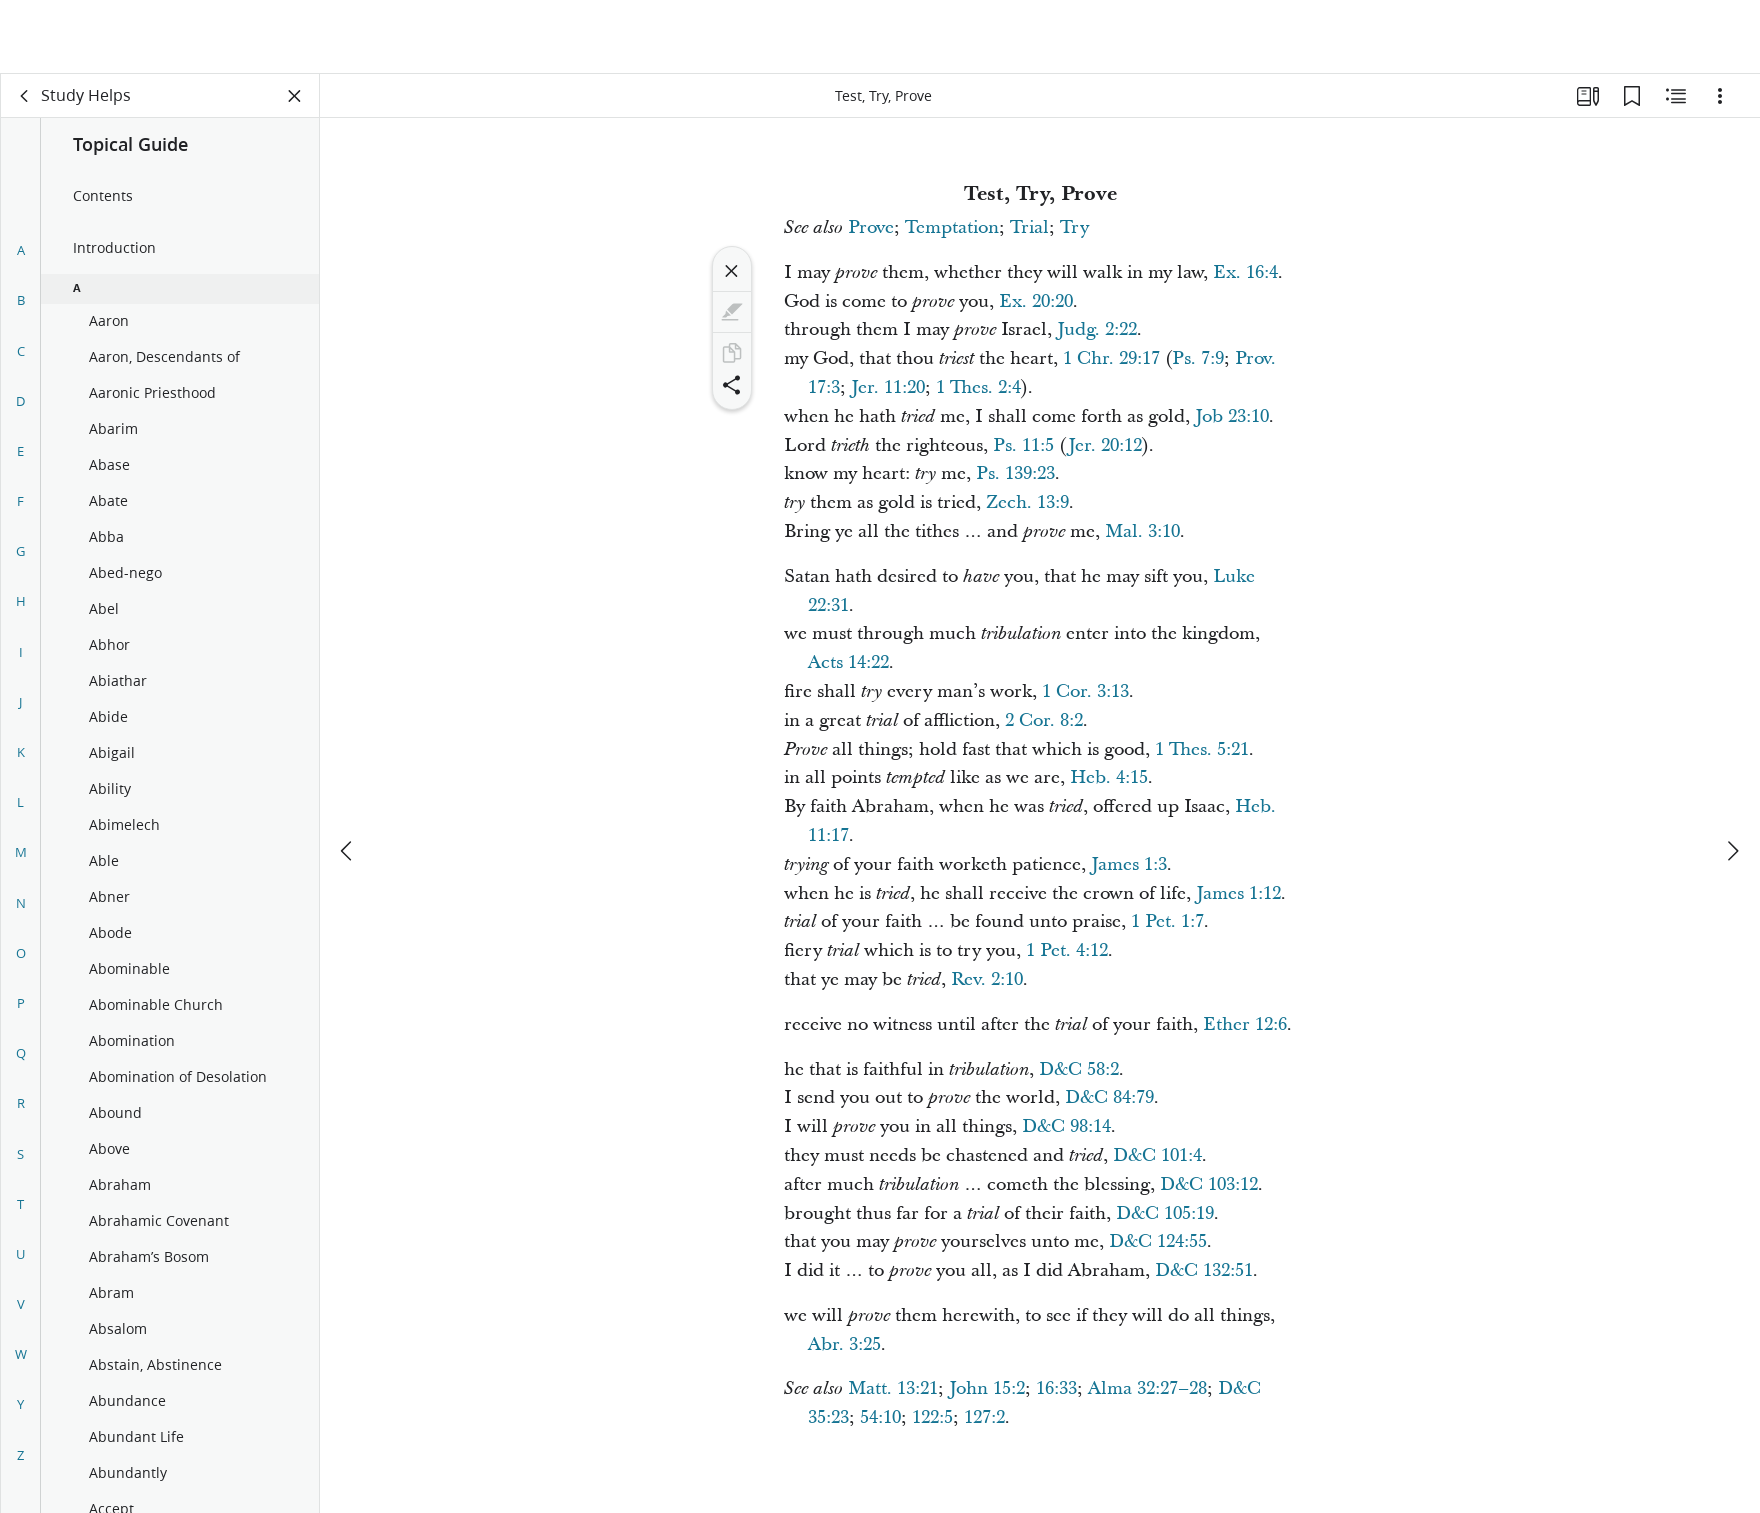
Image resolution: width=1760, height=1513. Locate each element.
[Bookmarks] (1632, 96)
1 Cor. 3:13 (1085, 691)
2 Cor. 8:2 (1044, 720)
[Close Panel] (295, 96)
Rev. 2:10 (987, 979)
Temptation (952, 227)
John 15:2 (987, 1388)
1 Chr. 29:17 (1111, 358)
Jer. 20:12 (1105, 445)
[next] (1732, 777)
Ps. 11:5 (1023, 445)
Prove (871, 227)
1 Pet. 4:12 (1067, 950)
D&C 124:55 (1158, 1241)
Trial (1029, 227)
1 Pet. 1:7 (1167, 921)
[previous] (348, 777)
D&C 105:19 (1165, 1213)
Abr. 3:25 (844, 1344)
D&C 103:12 (1209, 1184)
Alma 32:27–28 (1147, 1388)
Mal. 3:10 (1142, 531)
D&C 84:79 (1109, 1097)
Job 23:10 (1232, 416)
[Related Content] (1676, 96)
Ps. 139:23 (1015, 473)
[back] (25, 96)
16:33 (1056, 1388)
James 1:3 (1129, 864)
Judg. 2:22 (1097, 329)
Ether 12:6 (1245, 1024)
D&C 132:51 (1204, 1270)
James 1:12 (1238, 893)
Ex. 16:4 (1245, 272)
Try (1074, 227)
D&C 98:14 (1066, 1126)
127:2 (984, 1417)
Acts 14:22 (848, 662)
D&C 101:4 (1157, 1155)
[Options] (1720, 96)
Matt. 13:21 (893, 1388)
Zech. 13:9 (1027, 502)
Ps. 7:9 (1198, 358)
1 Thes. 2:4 (978, 387)
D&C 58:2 (1079, 1069)
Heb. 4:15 (1109, 777)
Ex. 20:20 (1036, 301)
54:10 (880, 1417)
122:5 (932, 1417)
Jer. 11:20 (888, 387)
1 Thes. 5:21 (1202, 749)
